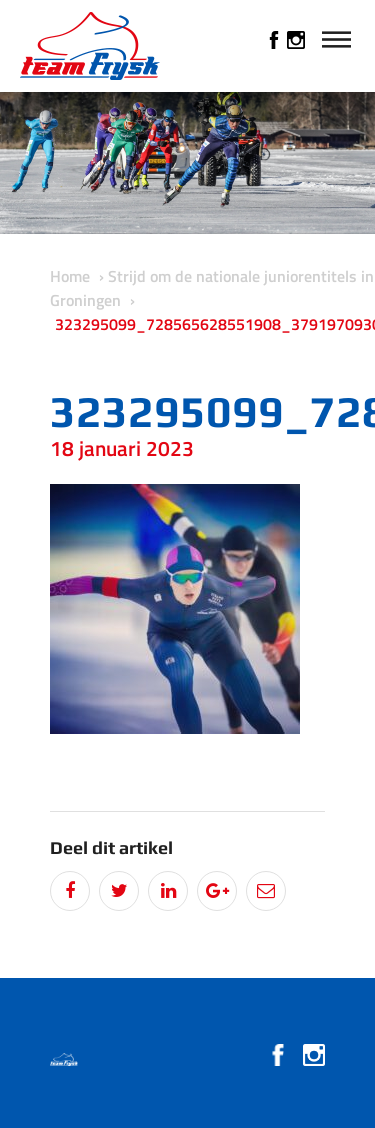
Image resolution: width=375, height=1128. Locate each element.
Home (70, 276)
